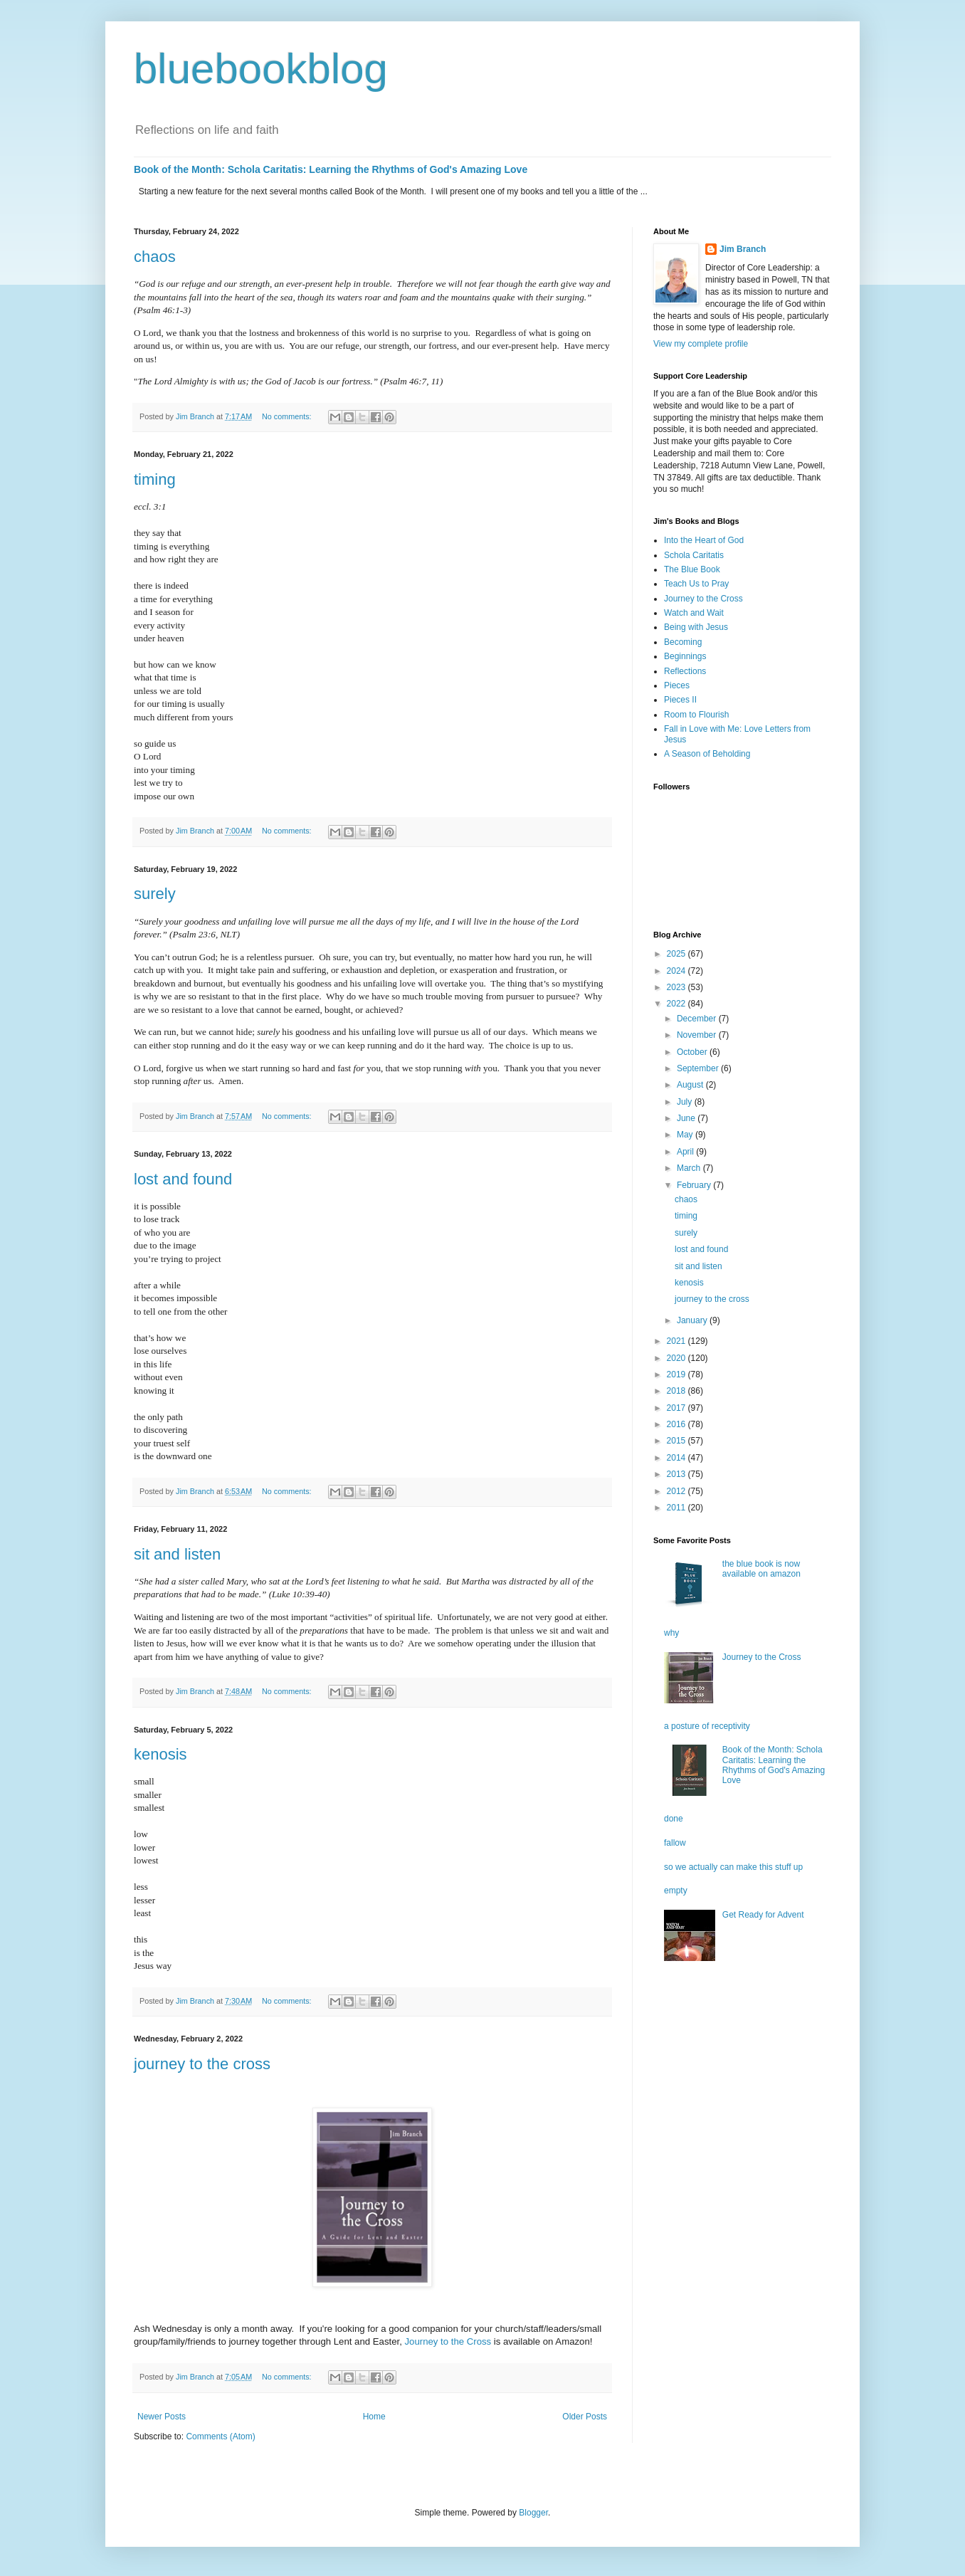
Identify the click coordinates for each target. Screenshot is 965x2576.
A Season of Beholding (707, 754)
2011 (677, 1508)
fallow (675, 1843)
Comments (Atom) (220, 2436)
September (699, 1068)
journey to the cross (202, 2064)
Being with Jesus (696, 627)
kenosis (160, 1754)
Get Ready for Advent (763, 1915)
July (686, 1102)
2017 (677, 1408)
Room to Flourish (696, 715)
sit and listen (177, 1554)
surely (155, 894)
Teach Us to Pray (696, 584)
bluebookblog (261, 69)
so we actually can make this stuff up (733, 1867)
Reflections (685, 671)
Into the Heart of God (704, 540)
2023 (677, 987)
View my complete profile (700, 344)
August (691, 1085)
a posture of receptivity (707, 1726)
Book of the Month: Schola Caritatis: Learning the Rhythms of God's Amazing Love (330, 169)
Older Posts (584, 2417)
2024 (677, 971)
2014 (677, 1458)
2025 (677, 954)
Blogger (533, 2513)
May (686, 1135)
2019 (677, 1374)
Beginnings (685, 656)
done (673, 1819)
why (671, 1633)
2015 (677, 1441)
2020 (677, 1358)
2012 (677, 1491)
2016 (677, 1424)
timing (155, 479)
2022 (677, 1004)
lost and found (183, 1179)
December (698, 1019)
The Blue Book (692, 569)
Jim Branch (742, 249)
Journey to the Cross (447, 2341)
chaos (155, 257)
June (687, 1118)
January (693, 1320)
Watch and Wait (694, 613)
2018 (677, 1391)
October (693, 1052)
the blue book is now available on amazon (761, 1569)
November (698, 1035)
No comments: (288, 416)
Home (374, 2417)
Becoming (683, 642)
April (686, 1152)
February (695, 1185)
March (690, 1168)
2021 (677, 1341)
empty (675, 1891)
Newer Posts (161, 2417)
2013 (677, 1474)
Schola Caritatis (694, 555)
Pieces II (680, 700)
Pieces (677, 685)
